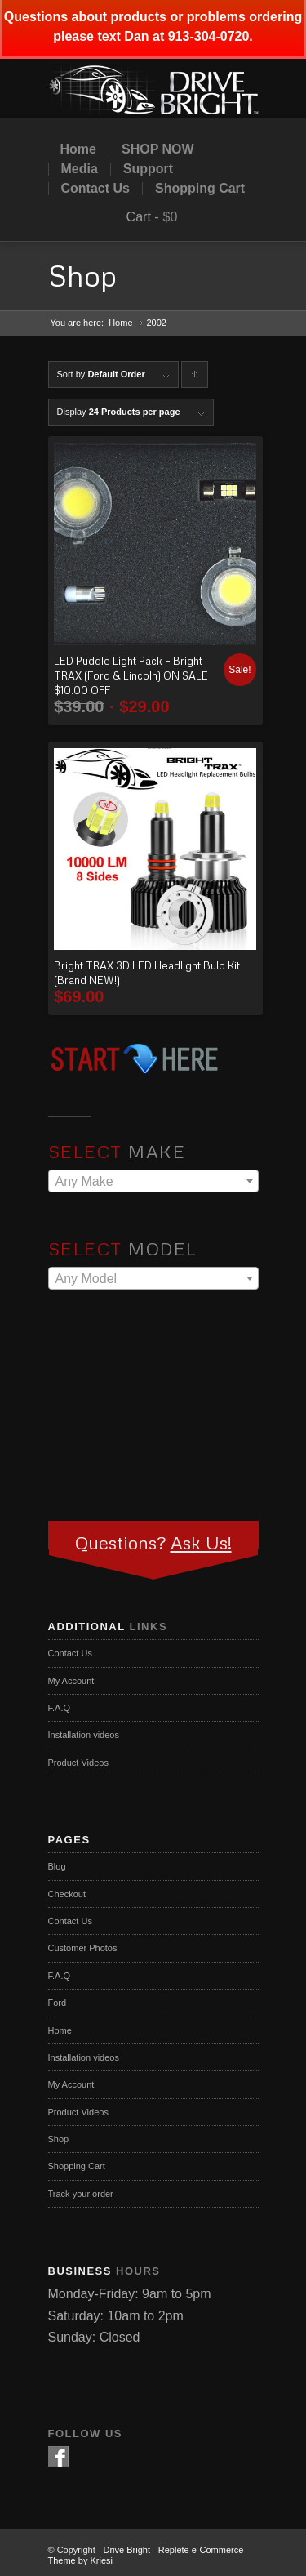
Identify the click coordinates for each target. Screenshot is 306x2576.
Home (78, 149)
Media (79, 169)
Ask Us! (201, 1542)
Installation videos (83, 1735)
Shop (82, 275)
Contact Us (95, 188)
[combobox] (153, 1181)
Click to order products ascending (195, 378)
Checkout (67, 1894)
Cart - (142, 217)
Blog (57, 1866)
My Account (71, 1681)
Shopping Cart (200, 188)
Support (148, 169)
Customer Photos (83, 1948)
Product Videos (78, 1762)
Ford (57, 2003)
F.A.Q (59, 1708)
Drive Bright (127, 2550)
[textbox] (153, 1181)
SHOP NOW (158, 149)
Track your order (80, 2194)
